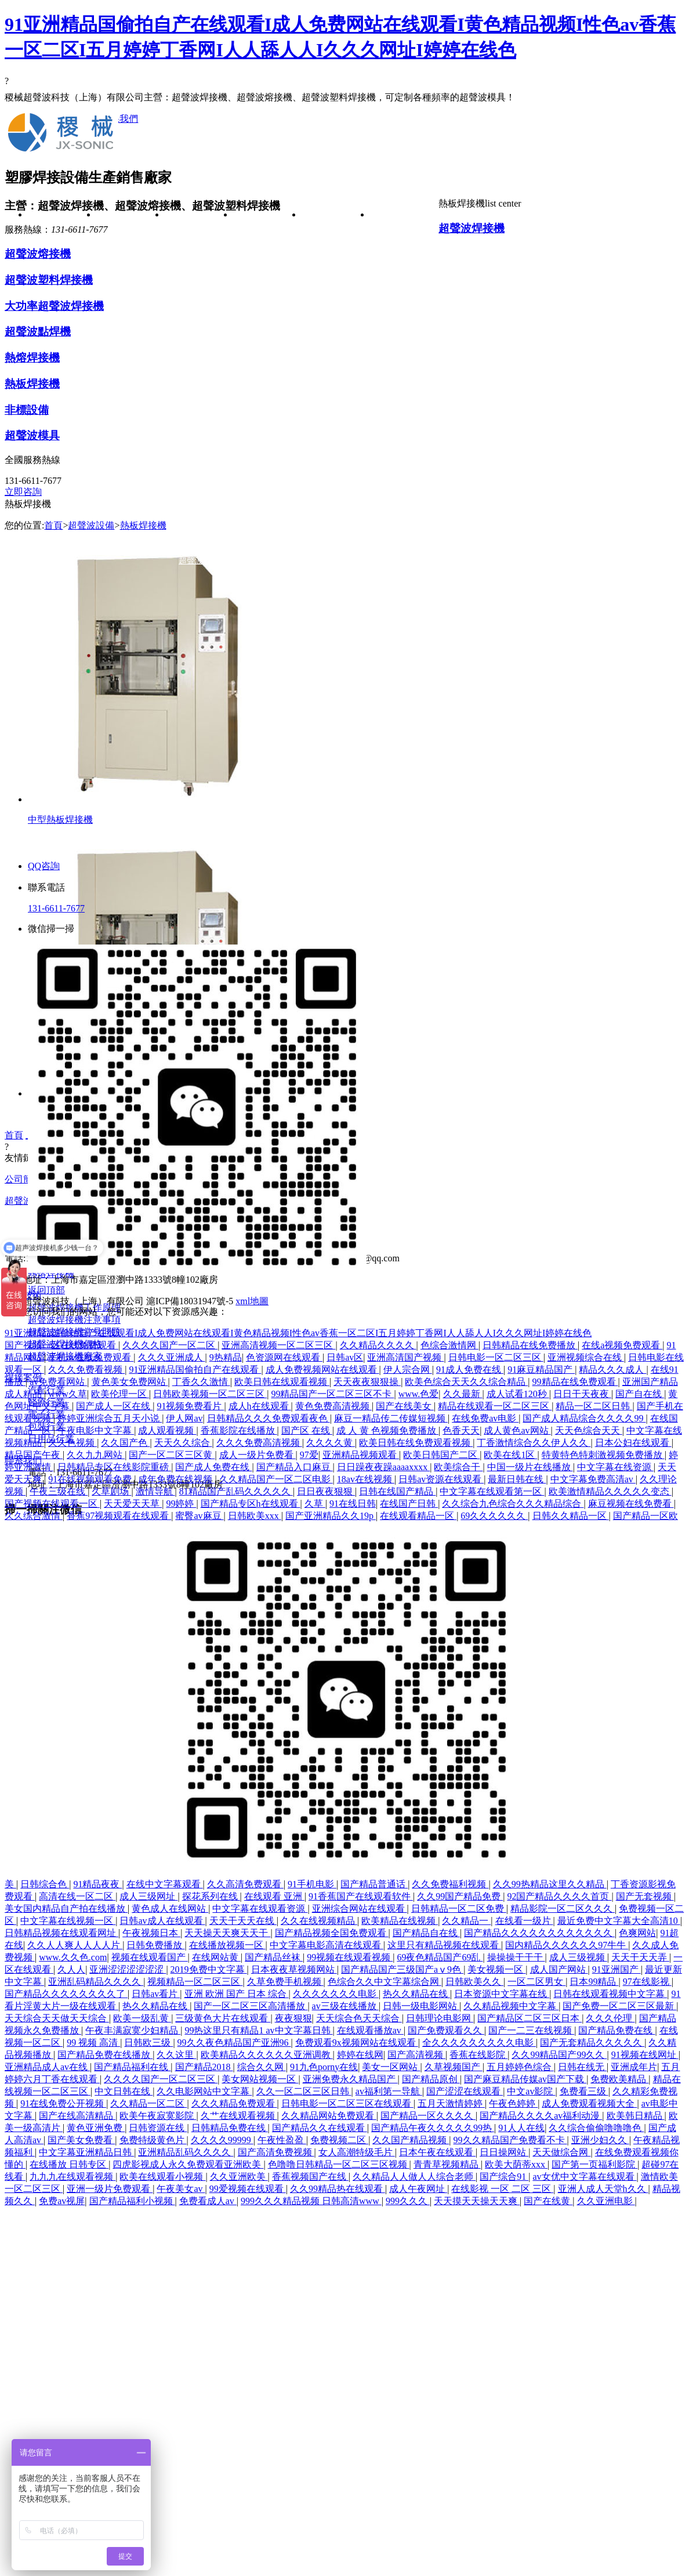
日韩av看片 (156, 1994)
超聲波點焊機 (199, 426)
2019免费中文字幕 (209, 1969)
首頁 (53, 525)
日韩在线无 (582, 2067)
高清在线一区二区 (77, 1896)
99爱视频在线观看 (247, 2189)
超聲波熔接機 (199, 291)
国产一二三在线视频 (531, 2030)
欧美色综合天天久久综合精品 (466, 1382)
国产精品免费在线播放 (105, 2055)
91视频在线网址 (645, 2055)
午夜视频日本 (151, 1933)
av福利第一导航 (389, 2091)
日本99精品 (594, 1982)
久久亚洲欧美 (239, 2176)
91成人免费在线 (469, 1369)
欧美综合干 (458, 1467)
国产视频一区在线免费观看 (61, 1345)
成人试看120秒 (518, 1394)
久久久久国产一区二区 (169, 1345)
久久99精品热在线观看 (337, 2189)
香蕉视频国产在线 (310, 2176)
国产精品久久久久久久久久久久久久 (539, 1933)
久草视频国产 (454, 2067)
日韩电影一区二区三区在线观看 (347, 2103)
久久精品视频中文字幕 (511, 2006)
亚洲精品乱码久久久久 (185, 2152)
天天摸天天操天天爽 (477, 2201)
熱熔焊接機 (199, 459)
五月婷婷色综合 (520, 2067)
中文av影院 (531, 2091)
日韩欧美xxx (254, 1516)
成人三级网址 (148, 1896)
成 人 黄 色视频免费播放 (387, 1430)
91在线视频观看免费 (91, 1479)
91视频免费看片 (190, 1406)
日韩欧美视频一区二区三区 (210, 1394)
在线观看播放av (370, 2030)
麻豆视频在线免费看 (631, 1503)
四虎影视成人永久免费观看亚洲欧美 (188, 2164)
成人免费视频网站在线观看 (322, 1369)
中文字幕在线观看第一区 (492, 1491)
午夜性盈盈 (282, 2140)
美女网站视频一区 (260, 2079)
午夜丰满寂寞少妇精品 (132, 2030)
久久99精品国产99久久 (559, 2055)
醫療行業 (336, 291)
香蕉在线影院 (478, 2055)
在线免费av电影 (485, 1418)
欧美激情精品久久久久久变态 (610, 1491)
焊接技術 (267, 215)
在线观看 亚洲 (274, 1896)
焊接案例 (336, 215)
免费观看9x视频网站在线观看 (356, 2042)
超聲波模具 (199, 560)
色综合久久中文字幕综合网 (384, 1982)
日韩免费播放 (155, 1945)
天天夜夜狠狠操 (367, 1382)
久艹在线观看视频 (239, 2116)
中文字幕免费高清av (593, 1479)
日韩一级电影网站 (421, 2006)
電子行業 (336, 325)
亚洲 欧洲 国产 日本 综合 (236, 1994)
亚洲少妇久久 (600, 2140)
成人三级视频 (578, 1957)
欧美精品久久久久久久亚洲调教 (267, 2055)
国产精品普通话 (374, 1884)
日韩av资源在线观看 (441, 1479)
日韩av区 (345, 1357)
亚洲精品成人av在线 (47, 2067)
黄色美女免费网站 (130, 1382)
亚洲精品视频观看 (360, 1455)
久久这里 (176, 2055)
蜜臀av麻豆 (199, 1516)
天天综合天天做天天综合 (57, 2018)
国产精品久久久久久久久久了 (66, 1994)
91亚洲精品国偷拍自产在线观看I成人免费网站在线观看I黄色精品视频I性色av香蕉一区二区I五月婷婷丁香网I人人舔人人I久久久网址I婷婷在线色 (298, 1333)
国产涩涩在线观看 (464, 2091)
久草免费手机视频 (285, 1982)
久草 (314, 1503)
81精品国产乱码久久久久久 (236, 1491)
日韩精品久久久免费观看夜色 (268, 1418)
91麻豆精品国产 (541, 1369)
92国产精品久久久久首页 (559, 1896)
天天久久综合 (183, 1443)
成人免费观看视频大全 (589, 2103)
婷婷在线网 (360, 2055)
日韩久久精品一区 (570, 1516)
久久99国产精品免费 (460, 1896)
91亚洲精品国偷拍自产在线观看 (195, 1369)
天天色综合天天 (588, 1430)
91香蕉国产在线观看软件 (361, 1896)
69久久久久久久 (494, 1516)
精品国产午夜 (34, 1455)
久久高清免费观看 (245, 1884)
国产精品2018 (204, 2067)
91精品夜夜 (97, 1884)
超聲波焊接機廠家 (267, 493)
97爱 (309, 1455)
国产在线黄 (548, 2201)
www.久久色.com (73, 1957)
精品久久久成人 (612, 1369)
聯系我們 (119, 119)
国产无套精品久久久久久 (592, 2042)
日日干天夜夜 (582, 1394)
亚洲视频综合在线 (585, 1357)
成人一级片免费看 (257, 1455)
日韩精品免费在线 (229, 2128)
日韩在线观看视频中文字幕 (610, 1994)
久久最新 (463, 1394)
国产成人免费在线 (213, 1467)
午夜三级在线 (59, 1491)
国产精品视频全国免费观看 (332, 1933)
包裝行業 (336, 358)
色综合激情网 (449, 1345)
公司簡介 (130, 215)
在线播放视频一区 (227, 1945)
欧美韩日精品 (636, 2116)
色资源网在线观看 (284, 1357)
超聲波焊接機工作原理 (267, 275)
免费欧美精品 (619, 2079)
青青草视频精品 (447, 2164)
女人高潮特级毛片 (356, 2152)
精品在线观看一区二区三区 (495, 1406)
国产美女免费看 (81, 2140)
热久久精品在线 (416, 1994)
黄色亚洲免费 (96, 2128)
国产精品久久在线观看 (319, 2128)
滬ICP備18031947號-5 (189, 1301)
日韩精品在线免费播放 (530, 1345)
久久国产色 (125, 1443)
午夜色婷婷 (513, 2103)
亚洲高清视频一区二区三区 (278, 1345)
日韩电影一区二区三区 (495, 1357)
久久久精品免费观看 (234, 2103)
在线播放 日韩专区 (69, 2164)
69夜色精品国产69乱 (440, 1957)
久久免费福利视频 (450, 1884)
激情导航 (155, 1491)
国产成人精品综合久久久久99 (584, 1418)
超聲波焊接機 (199, 258)
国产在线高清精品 (77, 2116)
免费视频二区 (339, 2140)
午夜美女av (181, 2189)
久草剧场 (111, 1491)
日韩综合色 (44, 1884)
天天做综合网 (561, 2152)
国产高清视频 (416, 2055)
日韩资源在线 (158, 2128)
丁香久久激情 (201, 1382)
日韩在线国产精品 (397, 1491)
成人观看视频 (167, 1430)
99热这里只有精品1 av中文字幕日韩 (258, 2030)
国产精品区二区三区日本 (529, 2018)
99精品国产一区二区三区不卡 (332, 1394)
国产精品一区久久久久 (428, 2116)
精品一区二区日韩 (594, 1406)
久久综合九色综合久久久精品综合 (512, 1503)
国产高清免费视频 (276, 2152)
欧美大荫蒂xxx (516, 2164)
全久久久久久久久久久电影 (479, 2042)
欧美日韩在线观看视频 (281, 1382)
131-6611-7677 (56, 908)
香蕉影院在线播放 (239, 1430)
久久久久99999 (222, 2140)
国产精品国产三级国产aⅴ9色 (402, 1969)
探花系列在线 (211, 1896)
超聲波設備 (199, 215)
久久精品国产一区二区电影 (276, 1479)
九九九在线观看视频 (72, 2176)
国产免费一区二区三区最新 (619, 2006)
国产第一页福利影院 (594, 2164)
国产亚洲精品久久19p (330, 1516)
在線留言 (404, 258)
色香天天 (461, 1430)
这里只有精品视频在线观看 (444, 1945)
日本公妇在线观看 (633, 1443)
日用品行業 (336, 392)
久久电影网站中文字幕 (204, 2091)
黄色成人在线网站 (170, 1908)
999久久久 (408, 2201)
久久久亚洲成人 (171, 1357)
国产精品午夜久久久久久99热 (432, 2128)
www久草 (67, 1394)
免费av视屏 (62, 2201)
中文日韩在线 (124, 2091)
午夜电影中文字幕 (95, 1430)
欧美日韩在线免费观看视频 (416, 1443)
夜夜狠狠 (293, 2018)
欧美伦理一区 (120, 1394)
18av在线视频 (365, 1479)
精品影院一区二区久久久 (562, 1908)
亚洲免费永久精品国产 (350, 2079)
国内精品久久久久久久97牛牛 (566, 1945)
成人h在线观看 (260, 1406)
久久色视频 (72, 1443)
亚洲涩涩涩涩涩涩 (127, 1969)
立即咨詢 (23, 492)
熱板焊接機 (199, 493)
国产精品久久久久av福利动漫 (541, 2116)
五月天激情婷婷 (451, 2103)
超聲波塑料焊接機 (198, 325)
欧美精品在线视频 (399, 1921)
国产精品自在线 (426, 1933)
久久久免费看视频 (86, 1369)
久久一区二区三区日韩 (303, 2091)
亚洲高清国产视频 (405, 1357)
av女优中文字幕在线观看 (584, 2176)
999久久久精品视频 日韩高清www (311, 2201)
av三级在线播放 (345, 2006)
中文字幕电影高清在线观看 (326, 1945)
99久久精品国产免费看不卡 (510, 2140)
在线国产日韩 (409, 1503)
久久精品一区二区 (148, 2103)
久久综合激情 (34, 1516)
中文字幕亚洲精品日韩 (86, 2152)
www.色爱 (418, 1394)
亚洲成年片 (634, 2067)
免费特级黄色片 (153, 2140)
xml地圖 (252, 1301)
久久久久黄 (330, 1443)
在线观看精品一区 (418, 1516)
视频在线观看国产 (149, 1957)
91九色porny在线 (324, 2067)
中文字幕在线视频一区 (67, 1921)
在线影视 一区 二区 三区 (502, 2189)
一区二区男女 (536, 1982)
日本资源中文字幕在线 (501, 1994)
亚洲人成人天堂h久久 (603, 2189)
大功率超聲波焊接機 (198, 375)
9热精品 (225, 1357)
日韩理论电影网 (439, 2018)
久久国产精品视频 (410, 2140)
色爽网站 (637, 1933)
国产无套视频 (645, 1896)
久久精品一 (466, 1921)
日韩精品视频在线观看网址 (61, 1933)
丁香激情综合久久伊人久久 (533, 1443)
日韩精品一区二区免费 (458, 1908)
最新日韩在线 (517, 1479)
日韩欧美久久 (474, 1982)
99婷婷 (181, 1503)
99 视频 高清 (93, 2042)
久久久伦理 (610, 2018)
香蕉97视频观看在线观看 (119, 1516)
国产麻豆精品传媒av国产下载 (525, 2079)
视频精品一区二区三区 (194, 1982)
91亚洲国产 (616, 1969)
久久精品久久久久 (378, 1345)
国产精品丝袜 (274, 1957)
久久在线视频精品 (319, 1921)
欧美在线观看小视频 (162, 2176)
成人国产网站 (559, 1969)
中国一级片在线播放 (530, 1467)
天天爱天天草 (133, 1503)
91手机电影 (312, 1884)
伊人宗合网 (407, 1369)
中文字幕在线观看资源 (259, 1908)
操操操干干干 (516, 1957)
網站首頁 (62, 215)
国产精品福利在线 (132, 2067)
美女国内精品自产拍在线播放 (66, 1908)
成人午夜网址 (418, 2189)
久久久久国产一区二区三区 (160, 2079)
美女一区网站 (391, 2067)
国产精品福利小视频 (132, 2201)
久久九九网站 (96, 1455)
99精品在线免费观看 (575, 1382)
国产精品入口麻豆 (294, 1467)
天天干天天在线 (243, 1921)
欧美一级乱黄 (142, 2018)
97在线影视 (647, 1982)
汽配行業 (336, 258)
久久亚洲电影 (606, 2201)
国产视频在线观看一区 (52, 1503)
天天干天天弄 (640, 1957)
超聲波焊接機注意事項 (267, 342)
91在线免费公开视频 (63, 2103)
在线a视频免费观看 (622, 1345)
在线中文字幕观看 (164, 1884)
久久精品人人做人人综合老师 (414, 2176)
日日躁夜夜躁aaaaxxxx (383, 1467)
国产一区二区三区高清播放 (250, 2006)
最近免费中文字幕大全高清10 (618, 1921)
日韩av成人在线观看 (162, 1921)
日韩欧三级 (148, 2042)
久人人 (71, 1969)
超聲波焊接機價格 (267, 459)
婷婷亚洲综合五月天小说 (109, 1418)
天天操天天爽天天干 (227, 1933)
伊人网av (184, 1418)
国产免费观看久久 (446, 2030)
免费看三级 (584, 2091)
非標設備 (199, 527)
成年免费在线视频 (176, 1479)
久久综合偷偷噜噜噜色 (596, 2128)
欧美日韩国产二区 (441, 1455)
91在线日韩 (352, 1503)
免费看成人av (208, 2201)
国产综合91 (504, 2176)
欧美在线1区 (510, 1455)
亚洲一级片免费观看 (110, 2189)
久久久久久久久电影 (336, 1994)
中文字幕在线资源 (615, 1467)
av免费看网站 (58, 1382)
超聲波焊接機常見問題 (267, 409)
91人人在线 (521, 2128)
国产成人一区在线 (114, 1406)
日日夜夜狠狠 (326, 1491)
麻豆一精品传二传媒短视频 (391, 1418)
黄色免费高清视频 (333, 1406)
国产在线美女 (405, 1406)
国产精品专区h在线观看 (250, 1503)
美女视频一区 (496, 1969)
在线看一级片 (524, 1921)
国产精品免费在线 (616, 2030)
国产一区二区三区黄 (172, 1455)
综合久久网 (261, 2067)
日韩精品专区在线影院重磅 (114, 1467)
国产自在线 (639, 1394)
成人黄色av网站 (517, 1430)
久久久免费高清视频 (259, 1443)
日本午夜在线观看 (437, 2152)
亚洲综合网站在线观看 (359, 1908)
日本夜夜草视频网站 (294, 1969)
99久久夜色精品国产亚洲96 (234, 2042)
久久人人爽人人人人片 (74, 1945)
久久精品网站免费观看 (328, 2116)
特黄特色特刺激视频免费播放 (603, 1455)
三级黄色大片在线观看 (222, 2018)
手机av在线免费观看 (90, 1357)
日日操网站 (504, 2152)
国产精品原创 (431, 2079)
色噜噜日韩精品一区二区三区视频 (338, 2164)
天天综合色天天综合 (359, 2018)
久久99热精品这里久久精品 (550, 1884)
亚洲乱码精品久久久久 (95, 1982)
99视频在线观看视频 (350, 1957)
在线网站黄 (216, 1957)
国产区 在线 (306, 1430)
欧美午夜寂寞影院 (157, 2116)
